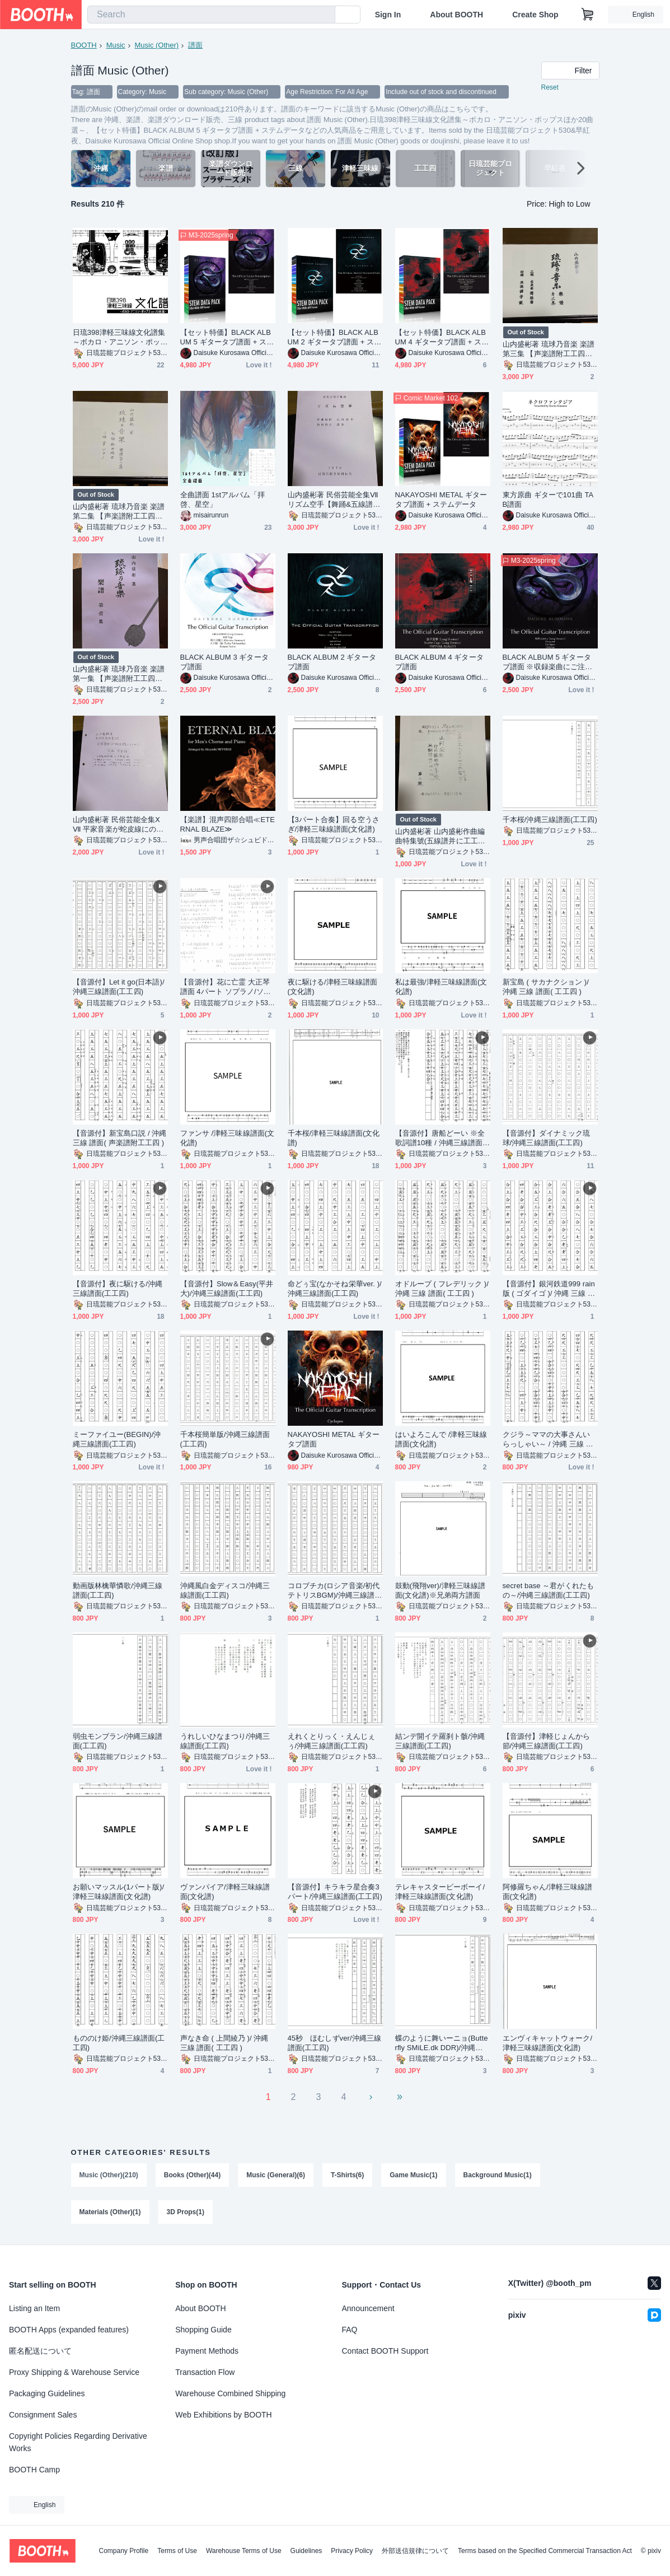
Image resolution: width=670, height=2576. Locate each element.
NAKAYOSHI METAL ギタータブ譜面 (334, 1439)
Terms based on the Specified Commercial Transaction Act (545, 2550)
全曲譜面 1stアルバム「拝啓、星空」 (222, 499)
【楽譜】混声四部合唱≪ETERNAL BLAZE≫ (227, 824)
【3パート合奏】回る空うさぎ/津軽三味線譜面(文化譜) (333, 824)
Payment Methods (206, 2350)
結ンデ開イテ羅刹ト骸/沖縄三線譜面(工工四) (440, 1741)
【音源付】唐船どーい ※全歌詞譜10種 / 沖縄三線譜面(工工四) (440, 1138)
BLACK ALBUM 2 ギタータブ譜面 (332, 662)
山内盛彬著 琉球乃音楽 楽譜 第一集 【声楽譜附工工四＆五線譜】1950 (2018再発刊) (119, 674)
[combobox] (211, 15)
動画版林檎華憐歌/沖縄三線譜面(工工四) (118, 1590)
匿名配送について (40, 2350)
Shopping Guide (203, 2329)
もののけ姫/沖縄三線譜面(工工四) (119, 2043)
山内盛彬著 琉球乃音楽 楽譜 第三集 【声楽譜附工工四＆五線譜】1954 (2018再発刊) (548, 349)
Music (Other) (156, 45)
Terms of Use (177, 2550)
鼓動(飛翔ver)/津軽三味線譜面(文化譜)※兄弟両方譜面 (440, 1590)
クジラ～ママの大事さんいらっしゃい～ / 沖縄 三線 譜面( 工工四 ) (548, 1439)
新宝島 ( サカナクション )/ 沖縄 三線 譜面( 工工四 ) (546, 987)
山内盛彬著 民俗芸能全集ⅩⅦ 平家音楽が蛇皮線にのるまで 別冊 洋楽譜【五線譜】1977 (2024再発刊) (119, 824)
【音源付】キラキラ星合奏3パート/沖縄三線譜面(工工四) (335, 1892)
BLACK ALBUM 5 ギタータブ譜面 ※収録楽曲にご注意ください (548, 662)
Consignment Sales (43, 2414)
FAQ (350, 2329)
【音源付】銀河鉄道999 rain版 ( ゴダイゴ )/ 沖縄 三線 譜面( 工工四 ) (549, 1289)
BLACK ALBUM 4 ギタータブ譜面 (439, 662)
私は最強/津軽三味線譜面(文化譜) (441, 987)
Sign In (388, 14)
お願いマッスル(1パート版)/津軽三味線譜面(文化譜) (119, 1892)
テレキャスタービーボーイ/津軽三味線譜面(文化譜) (440, 1892)
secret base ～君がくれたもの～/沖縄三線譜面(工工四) (548, 1590)
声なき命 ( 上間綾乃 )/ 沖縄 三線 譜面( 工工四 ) (224, 2043)
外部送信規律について (415, 2550)
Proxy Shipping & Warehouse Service (74, 2372)
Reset (550, 87)
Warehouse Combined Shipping (230, 2393)
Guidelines (306, 2550)
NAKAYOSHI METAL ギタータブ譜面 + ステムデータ (441, 499)
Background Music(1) (497, 2175)
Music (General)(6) (275, 2175)
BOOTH (84, 45)
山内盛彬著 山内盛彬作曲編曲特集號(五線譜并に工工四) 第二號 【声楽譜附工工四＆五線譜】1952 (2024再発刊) (441, 836)
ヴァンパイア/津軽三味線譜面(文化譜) (225, 1892)
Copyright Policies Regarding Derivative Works (78, 2442)
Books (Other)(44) (192, 2175)
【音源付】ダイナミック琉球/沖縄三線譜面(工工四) (547, 1138)
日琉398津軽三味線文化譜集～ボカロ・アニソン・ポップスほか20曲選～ (119, 337)
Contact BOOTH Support (385, 2350)
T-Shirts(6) (347, 2175)
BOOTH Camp (34, 2469)
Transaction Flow (205, 2372)
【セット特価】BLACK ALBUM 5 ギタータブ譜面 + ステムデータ (227, 337)
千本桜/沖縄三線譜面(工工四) (550, 819)
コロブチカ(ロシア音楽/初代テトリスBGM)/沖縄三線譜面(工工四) (335, 1590)
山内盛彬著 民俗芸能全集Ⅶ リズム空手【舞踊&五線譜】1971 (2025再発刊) (334, 500)
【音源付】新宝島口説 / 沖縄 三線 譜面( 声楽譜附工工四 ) (120, 1138)
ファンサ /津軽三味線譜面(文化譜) (227, 1138)
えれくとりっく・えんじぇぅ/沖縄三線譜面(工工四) (332, 1741)
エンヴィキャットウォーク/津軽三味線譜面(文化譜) (548, 2043)
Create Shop (535, 14)
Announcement (368, 2308)
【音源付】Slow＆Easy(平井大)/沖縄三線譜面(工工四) (227, 1289)
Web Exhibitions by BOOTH (223, 2414)
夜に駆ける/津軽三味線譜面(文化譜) (333, 987)
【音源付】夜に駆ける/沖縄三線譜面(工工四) (118, 1289)
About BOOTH (456, 14)
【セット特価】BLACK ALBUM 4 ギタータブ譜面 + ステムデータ (442, 337)
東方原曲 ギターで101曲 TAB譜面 (548, 499)
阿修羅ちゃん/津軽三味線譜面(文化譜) (548, 1892)
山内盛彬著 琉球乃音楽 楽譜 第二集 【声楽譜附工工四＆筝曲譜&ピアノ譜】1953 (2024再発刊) (119, 511)
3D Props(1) (185, 2212)
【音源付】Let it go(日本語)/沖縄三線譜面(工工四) (119, 987)
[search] (324, 15)
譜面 (195, 45)
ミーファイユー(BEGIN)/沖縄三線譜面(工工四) (117, 1439)
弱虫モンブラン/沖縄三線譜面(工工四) (118, 1741)
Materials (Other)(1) (110, 2212)
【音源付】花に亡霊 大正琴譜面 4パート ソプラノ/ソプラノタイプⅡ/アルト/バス (225, 987)
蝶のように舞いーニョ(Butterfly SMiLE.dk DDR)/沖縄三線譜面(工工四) (441, 2043)
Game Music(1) (413, 2175)
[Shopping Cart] (587, 14)
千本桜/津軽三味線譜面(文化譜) (334, 1138)
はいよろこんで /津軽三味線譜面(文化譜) (441, 1439)
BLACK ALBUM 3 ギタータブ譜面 (224, 662)
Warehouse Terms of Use (244, 2550)
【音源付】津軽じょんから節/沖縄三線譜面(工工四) (547, 1741)
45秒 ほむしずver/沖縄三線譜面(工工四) (334, 2043)
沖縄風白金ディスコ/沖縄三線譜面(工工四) (225, 1590)
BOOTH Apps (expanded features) (69, 2329)
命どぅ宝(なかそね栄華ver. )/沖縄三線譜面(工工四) (335, 1289)
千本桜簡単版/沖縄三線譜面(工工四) (225, 1439)
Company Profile (123, 2550)
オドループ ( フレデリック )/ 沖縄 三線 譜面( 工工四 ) (442, 1289)
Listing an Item (34, 2308)
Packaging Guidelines (47, 2393)
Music (115, 45)
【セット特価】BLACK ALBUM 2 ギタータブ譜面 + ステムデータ (335, 337)
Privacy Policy (352, 2550)
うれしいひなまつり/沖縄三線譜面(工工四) (225, 1741)
